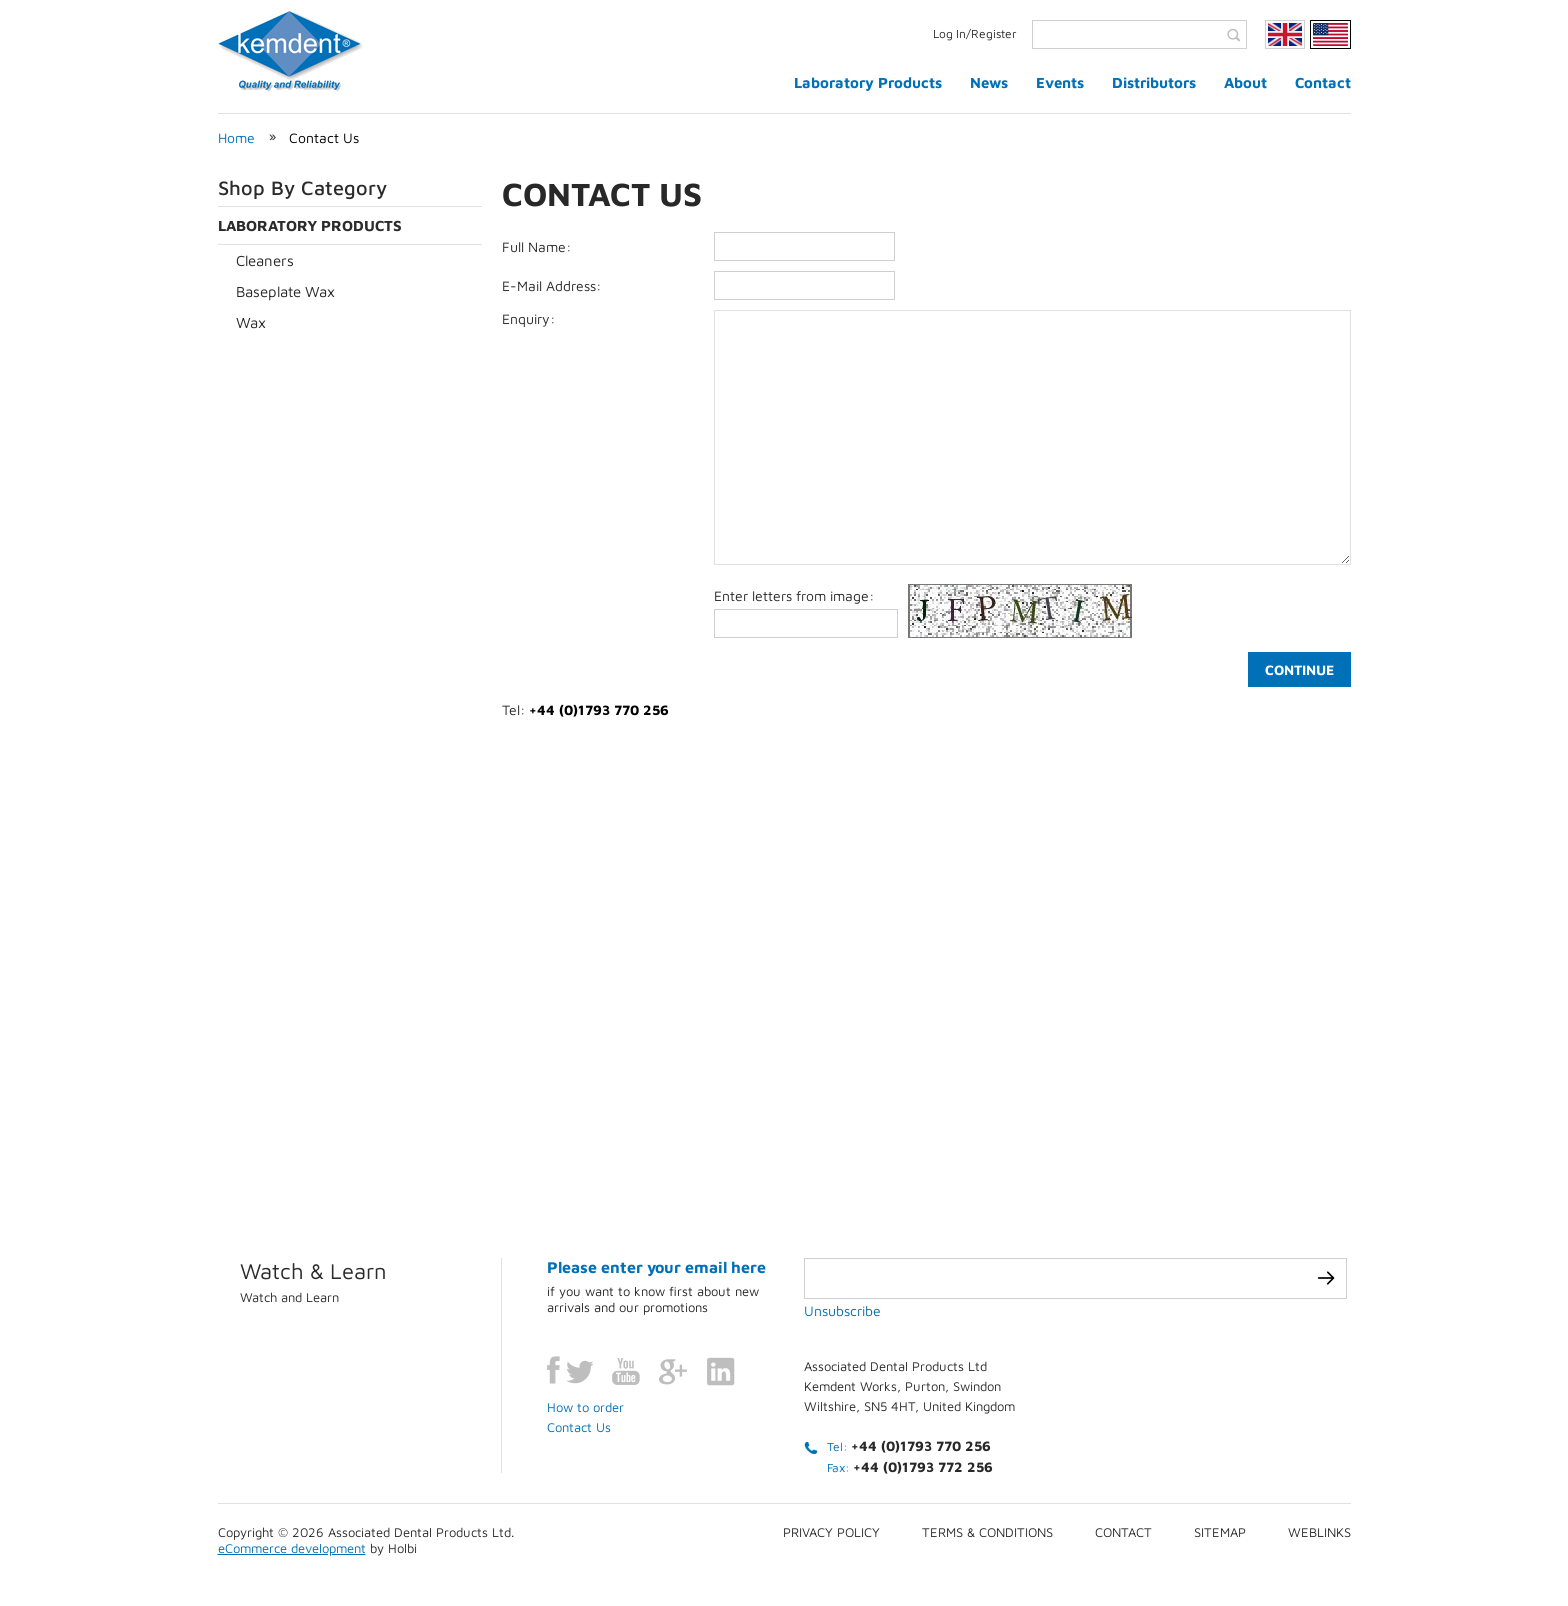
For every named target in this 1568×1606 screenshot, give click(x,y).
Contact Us (324, 137)
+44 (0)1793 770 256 (921, 1445)
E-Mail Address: (551, 285)
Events (1060, 82)
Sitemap (1220, 1532)
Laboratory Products (868, 82)
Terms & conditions (987, 1532)
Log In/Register (975, 33)
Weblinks (1319, 1532)
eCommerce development (292, 1548)
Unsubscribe (842, 1310)
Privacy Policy (831, 1532)
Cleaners (265, 260)
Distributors (1154, 82)
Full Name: (536, 246)
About (1245, 82)
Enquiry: (528, 318)
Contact (1323, 82)
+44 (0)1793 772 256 (923, 1466)
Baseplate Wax (285, 291)
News (989, 82)
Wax (251, 322)
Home (236, 137)
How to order (585, 1407)
